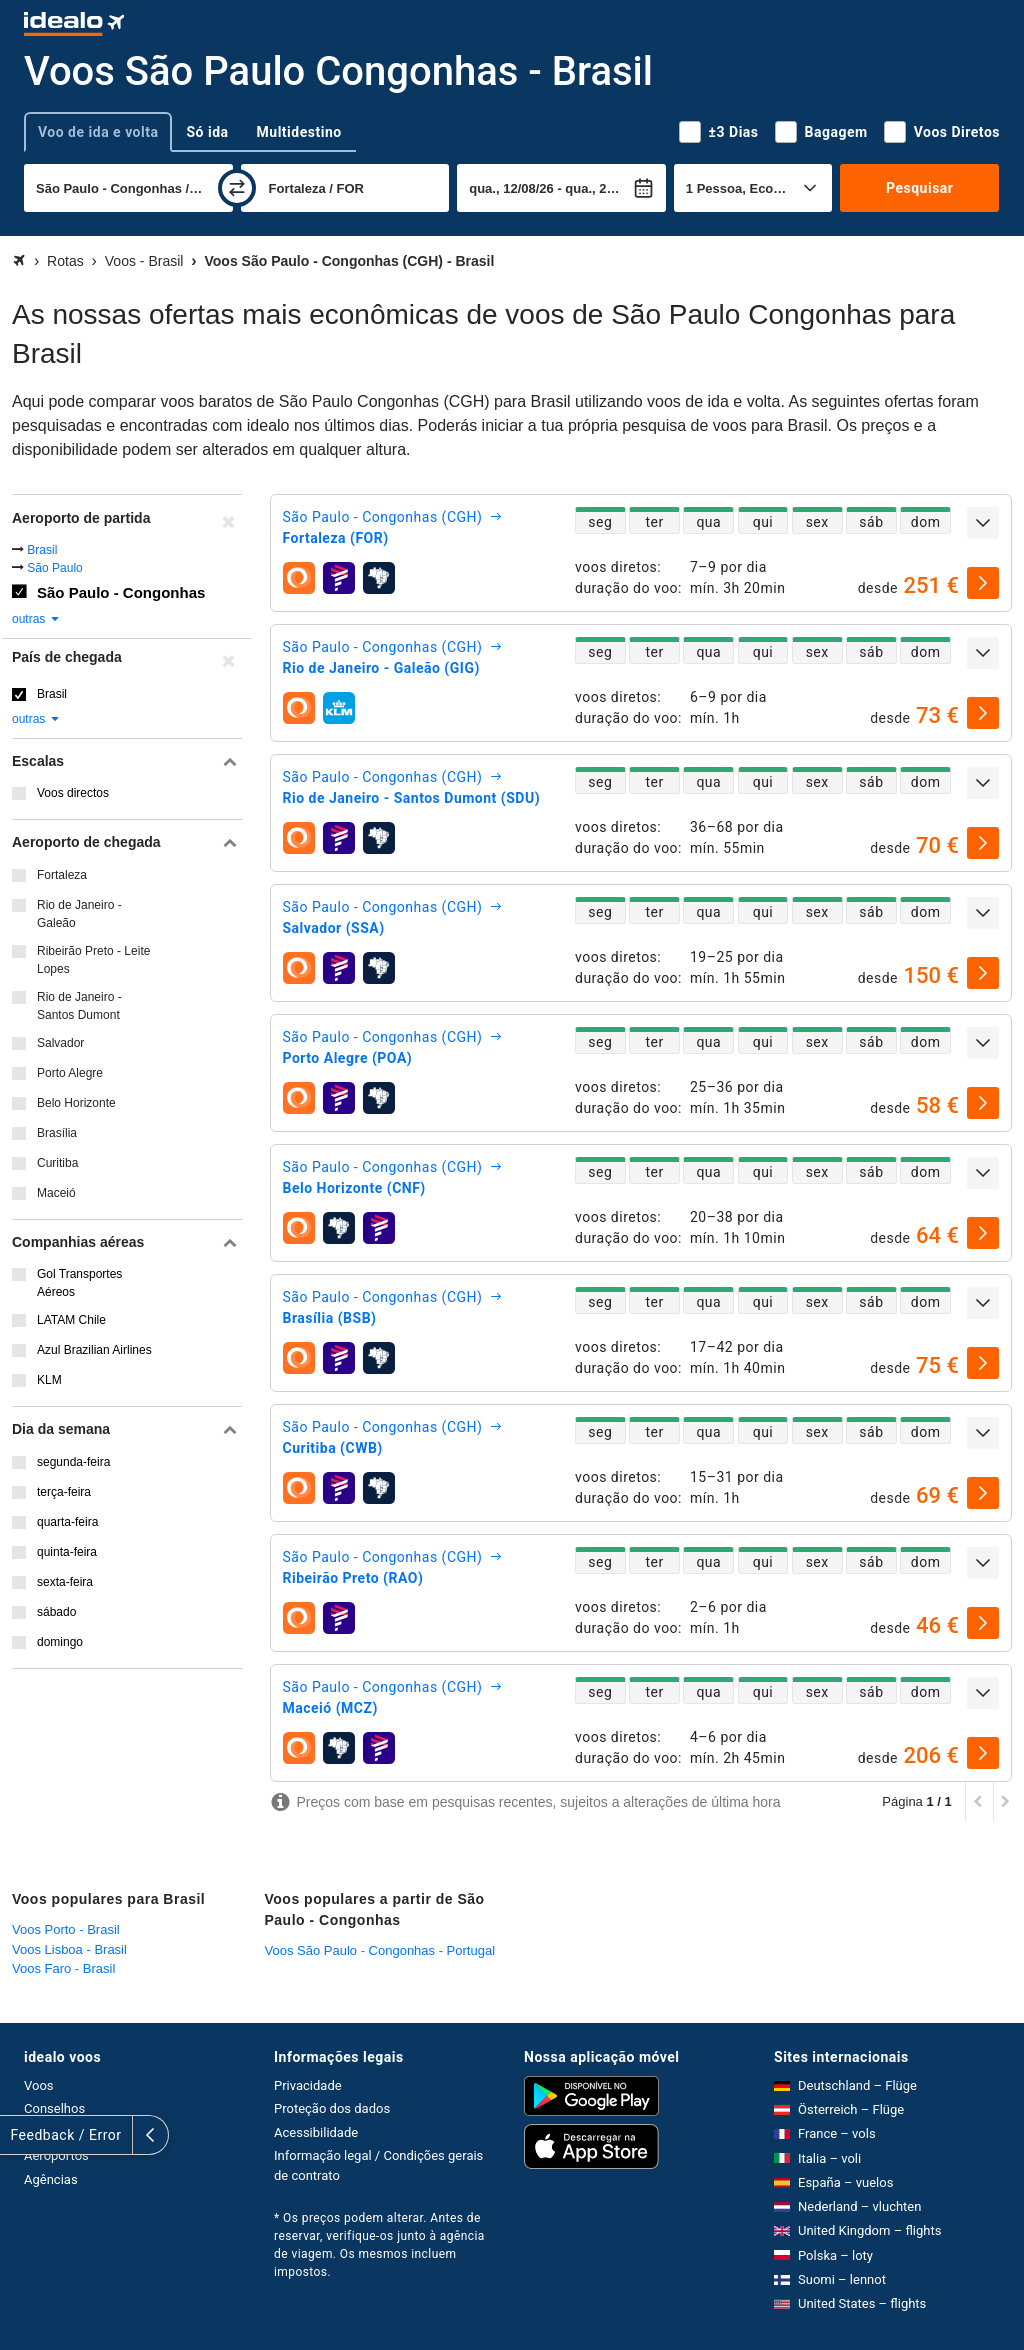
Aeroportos (56, 2155)
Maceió (56, 1193)
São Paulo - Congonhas (121, 592)
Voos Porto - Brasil (66, 1929)
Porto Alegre (70, 1073)
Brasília (57, 1133)
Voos (39, 2085)
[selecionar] (983, 583)
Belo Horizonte (76, 1103)
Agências (51, 2179)
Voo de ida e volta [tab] (98, 132)
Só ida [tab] (207, 132)
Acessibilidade (316, 2132)
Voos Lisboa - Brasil (69, 1949)
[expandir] (983, 523)
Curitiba (57, 1163)
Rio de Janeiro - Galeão (79, 914)
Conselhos (54, 2108)
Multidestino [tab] (299, 132)
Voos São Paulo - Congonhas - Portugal (380, 1950)
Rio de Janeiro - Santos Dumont (79, 1006)
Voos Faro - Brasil (63, 1968)
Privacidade (308, 2085)
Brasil (42, 550)
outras (36, 619)
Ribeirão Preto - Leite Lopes (93, 960)
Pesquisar (919, 188)
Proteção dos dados (332, 2108)
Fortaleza (62, 875)
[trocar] (237, 188)
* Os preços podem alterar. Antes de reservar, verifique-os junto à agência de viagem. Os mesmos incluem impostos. (379, 2245)
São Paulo (54, 568)
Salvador (60, 1043)
